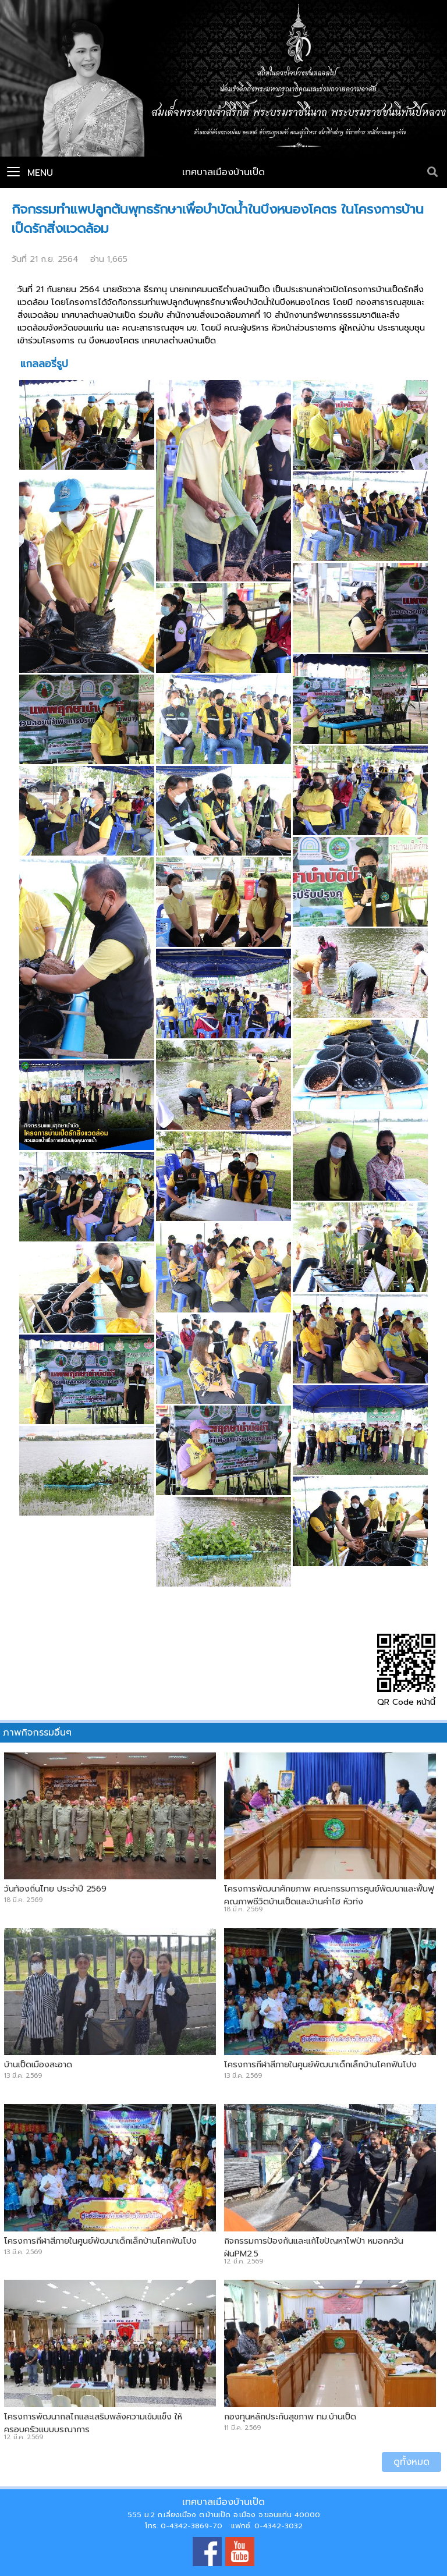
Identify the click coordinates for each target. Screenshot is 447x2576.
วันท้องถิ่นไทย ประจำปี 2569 (55, 1888)
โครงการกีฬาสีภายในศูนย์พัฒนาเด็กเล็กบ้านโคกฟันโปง (320, 2064)
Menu (30, 173)
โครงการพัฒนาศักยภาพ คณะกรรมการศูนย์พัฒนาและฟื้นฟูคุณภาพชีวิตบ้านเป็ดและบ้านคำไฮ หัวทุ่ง (329, 1895)
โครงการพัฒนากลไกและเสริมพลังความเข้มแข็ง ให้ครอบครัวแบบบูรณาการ (93, 2423)
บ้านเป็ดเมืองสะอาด (38, 2064)
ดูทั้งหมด (411, 2462)
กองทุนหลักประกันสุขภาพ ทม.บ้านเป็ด (290, 2416)
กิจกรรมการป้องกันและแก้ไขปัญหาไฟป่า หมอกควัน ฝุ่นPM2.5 (313, 2247)
